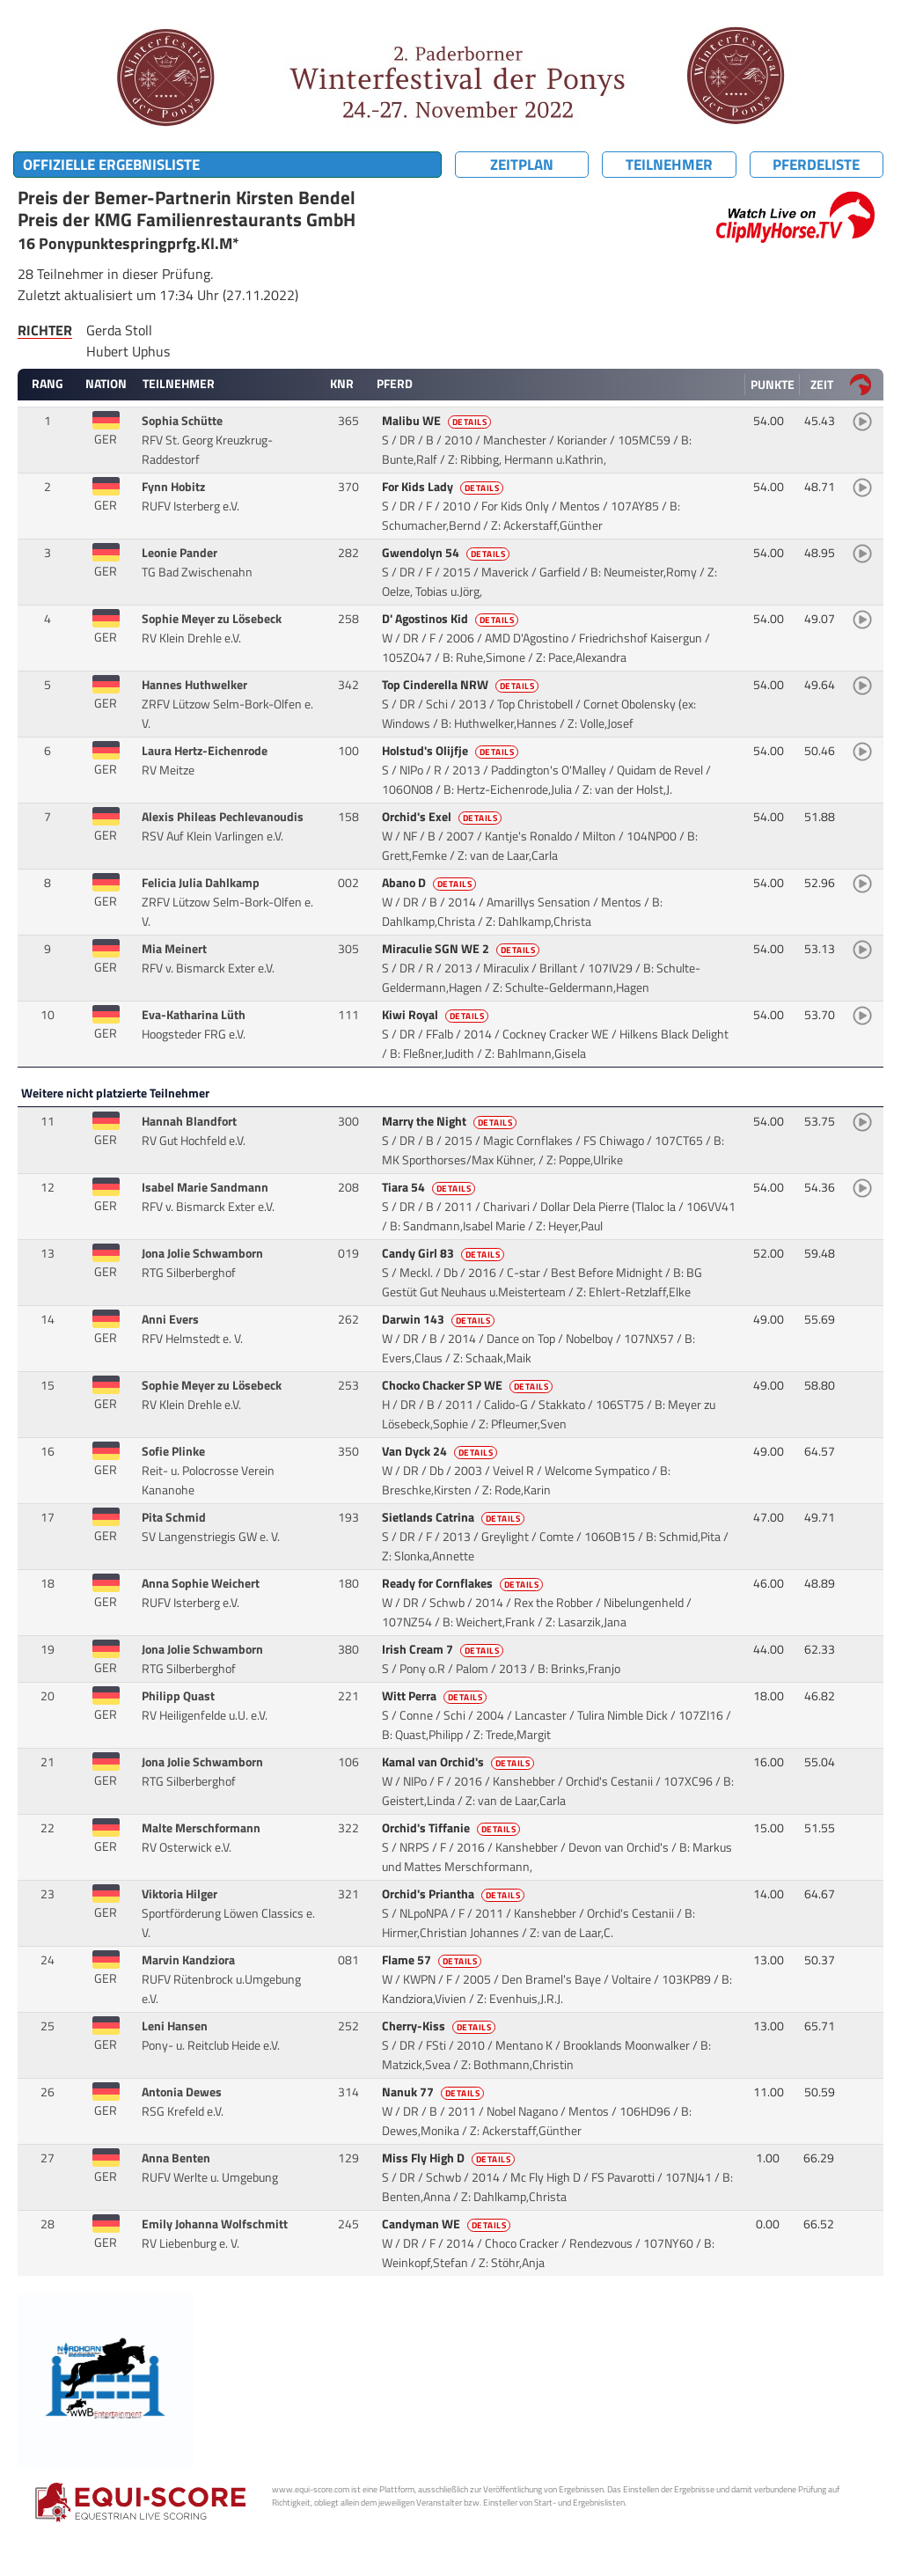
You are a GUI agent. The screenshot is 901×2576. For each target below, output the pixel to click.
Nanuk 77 (434, 2092)
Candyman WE (448, 2224)
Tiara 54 (430, 1187)
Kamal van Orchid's (460, 1762)
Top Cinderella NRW (462, 684)
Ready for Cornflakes (464, 1583)
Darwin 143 (440, 1319)
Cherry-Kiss (440, 2026)
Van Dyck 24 (441, 1451)
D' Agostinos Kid (452, 618)
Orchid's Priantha (455, 1894)
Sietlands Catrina (455, 1517)
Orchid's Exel (443, 816)
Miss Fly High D (450, 2158)
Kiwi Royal (437, 1014)
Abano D (431, 882)
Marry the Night (451, 1121)
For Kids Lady (444, 486)
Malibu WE (438, 420)
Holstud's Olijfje (452, 750)
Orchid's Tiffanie (453, 1828)
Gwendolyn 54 (447, 552)
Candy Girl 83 (445, 1253)
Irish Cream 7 (444, 1649)
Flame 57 (433, 1960)
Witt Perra (436, 1696)
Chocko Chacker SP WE (469, 1385)
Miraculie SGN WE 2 (462, 948)
